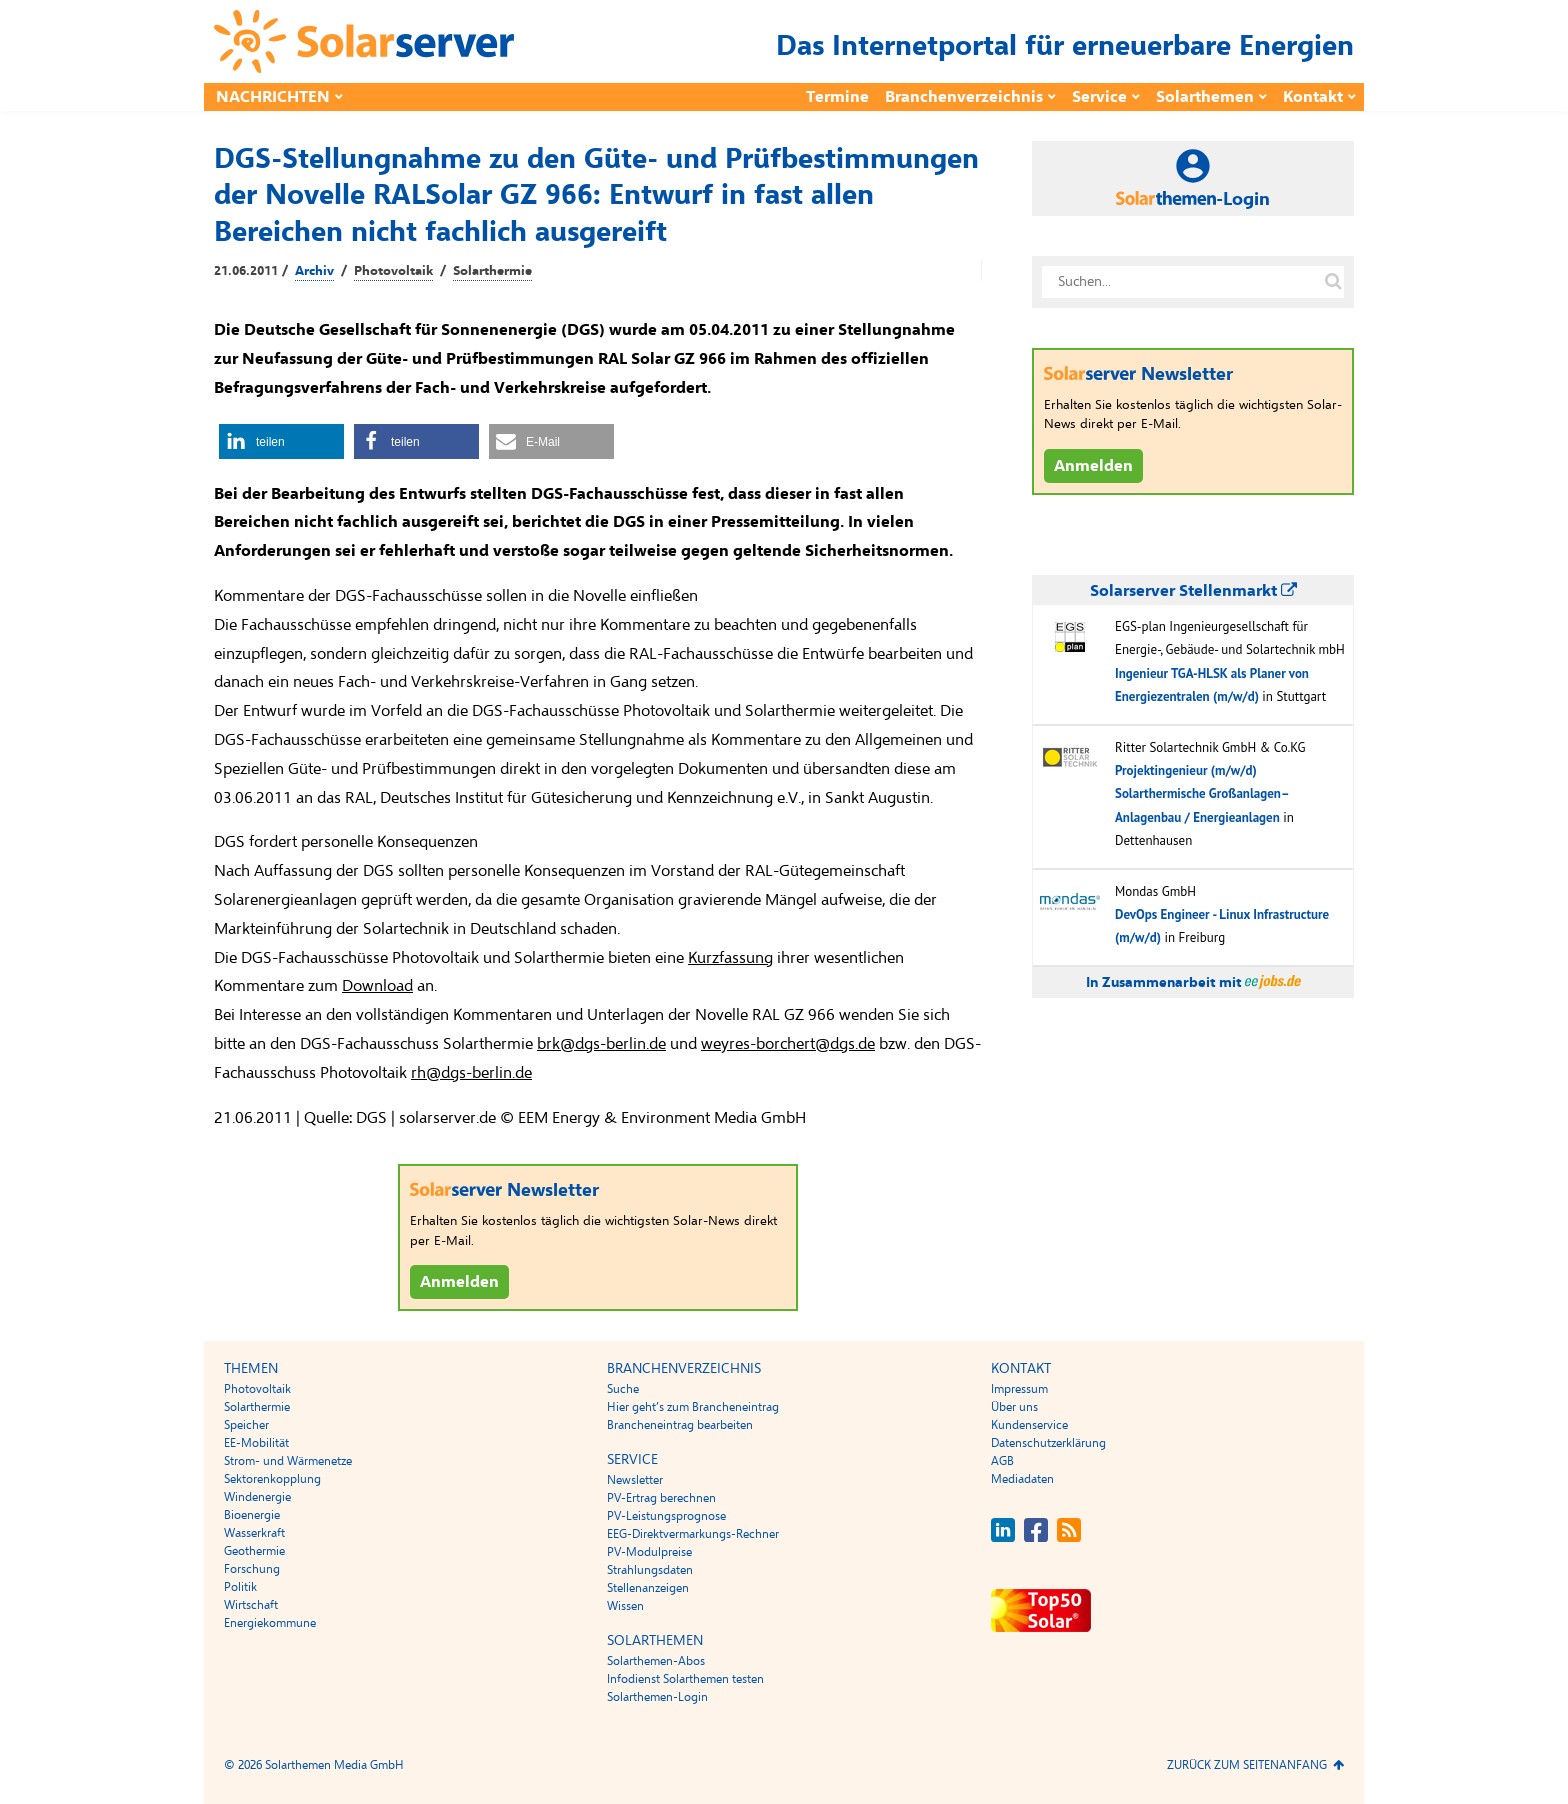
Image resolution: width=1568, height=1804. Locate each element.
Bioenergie (252, 1515)
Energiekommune (270, 1623)
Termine (837, 97)
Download (377, 986)
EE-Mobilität (256, 1443)
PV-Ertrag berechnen (661, 1498)
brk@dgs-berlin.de (601, 1044)
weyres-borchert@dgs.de (788, 1044)
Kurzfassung (730, 958)
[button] (281, 441)
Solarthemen (1205, 97)
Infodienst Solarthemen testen (685, 1679)
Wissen (625, 1606)
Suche (623, 1389)
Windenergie (257, 1497)
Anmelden (459, 1282)
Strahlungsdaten (650, 1570)
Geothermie (254, 1551)
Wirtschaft (251, 1605)
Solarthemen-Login (657, 1697)
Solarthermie (492, 271)
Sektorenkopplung (272, 1479)
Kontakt (1313, 97)
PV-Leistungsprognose (666, 1516)
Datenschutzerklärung (1048, 1443)
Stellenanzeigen (648, 1588)
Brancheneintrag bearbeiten (680, 1425)
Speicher (246, 1425)
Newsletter (635, 1480)
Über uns (1014, 1407)
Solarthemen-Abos (656, 1661)
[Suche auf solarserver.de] (1333, 282)
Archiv (314, 271)
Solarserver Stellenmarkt (1193, 591)
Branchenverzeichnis (964, 97)
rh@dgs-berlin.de (471, 1073)
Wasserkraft (254, 1533)
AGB (1002, 1461)
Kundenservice (1029, 1425)
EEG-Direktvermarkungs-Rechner (693, 1534)
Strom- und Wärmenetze (288, 1461)
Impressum (1019, 1389)
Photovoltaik (393, 271)
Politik (240, 1587)
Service (1099, 97)
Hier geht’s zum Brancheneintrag (693, 1407)
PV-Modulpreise (649, 1552)
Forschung (252, 1569)
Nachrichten (273, 97)
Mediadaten (1022, 1479)
